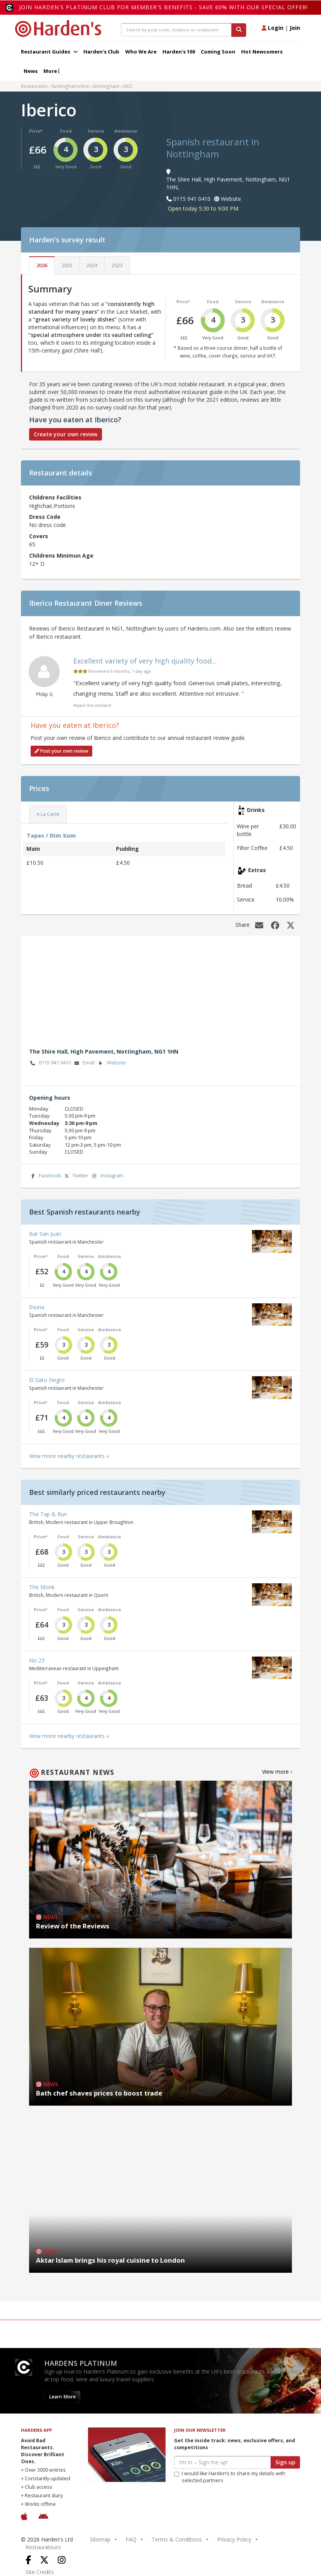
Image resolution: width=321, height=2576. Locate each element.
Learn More (62, 2396)
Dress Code (44, 516)
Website (111, 1063)
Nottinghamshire (70, 86)
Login (272, 27)
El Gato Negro (47, 1380)
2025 (67, 265)
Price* (36, 131)
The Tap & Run (48, 1514)
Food (66, 131)
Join (295, 27)
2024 (91, 265)
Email (84, 1063)
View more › (277, 1771)
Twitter (75, 1176)
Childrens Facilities (55, 497)
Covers (38, 536)
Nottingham (106, 86)
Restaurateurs (43, 2547)
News (31, 70)
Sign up (285, 2462)
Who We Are (141, 51)
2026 (41, 265)
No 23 (37, 1660)
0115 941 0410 (50, 1063)
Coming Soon (218, 51)
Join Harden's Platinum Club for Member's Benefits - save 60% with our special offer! (163, 7)
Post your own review (61, 751)
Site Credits (40, 2572)
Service (96, 131)
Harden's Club (101, 51)
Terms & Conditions (177, 2539)
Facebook (45, 1176)
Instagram (107, 1176)
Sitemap (100, 2539)
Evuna (36, 1307)
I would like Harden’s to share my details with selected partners (229, 2477)
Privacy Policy (234, 2539)
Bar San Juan (45, 1233)
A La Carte (47, 814)
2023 (117, 265)
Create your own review (65, 434)
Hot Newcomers (262, 51)
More (51, 70)
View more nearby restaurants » (69, 1456)
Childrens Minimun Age (61, 555)
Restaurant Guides (49, 51)
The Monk (42, 1587)
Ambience (125, 131)
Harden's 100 (178, 51)
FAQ (131, 2539)
